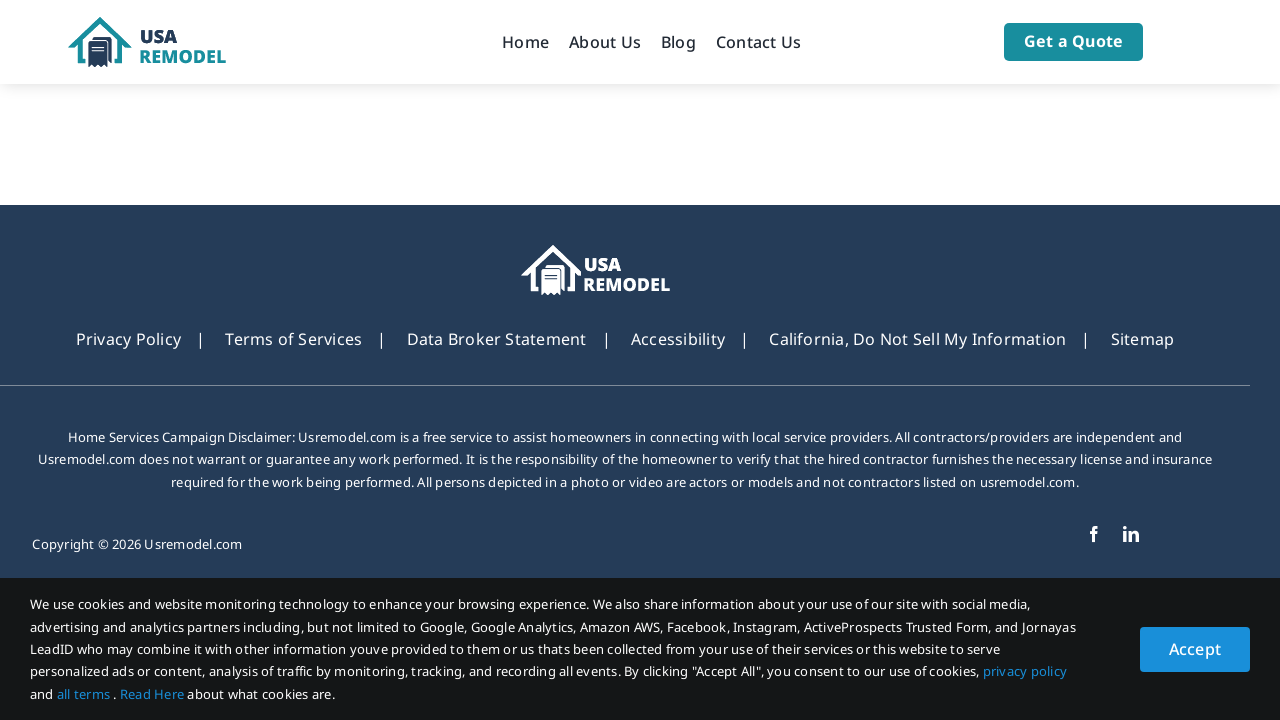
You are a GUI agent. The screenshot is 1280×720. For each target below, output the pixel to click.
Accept (1195, 649)
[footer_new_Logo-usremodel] (625, 253)
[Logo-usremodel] (172, 25)
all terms (85, 694)
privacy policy (1025, 671)
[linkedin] (1131, 534)
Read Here (153, 694)
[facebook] (1094, 534)
